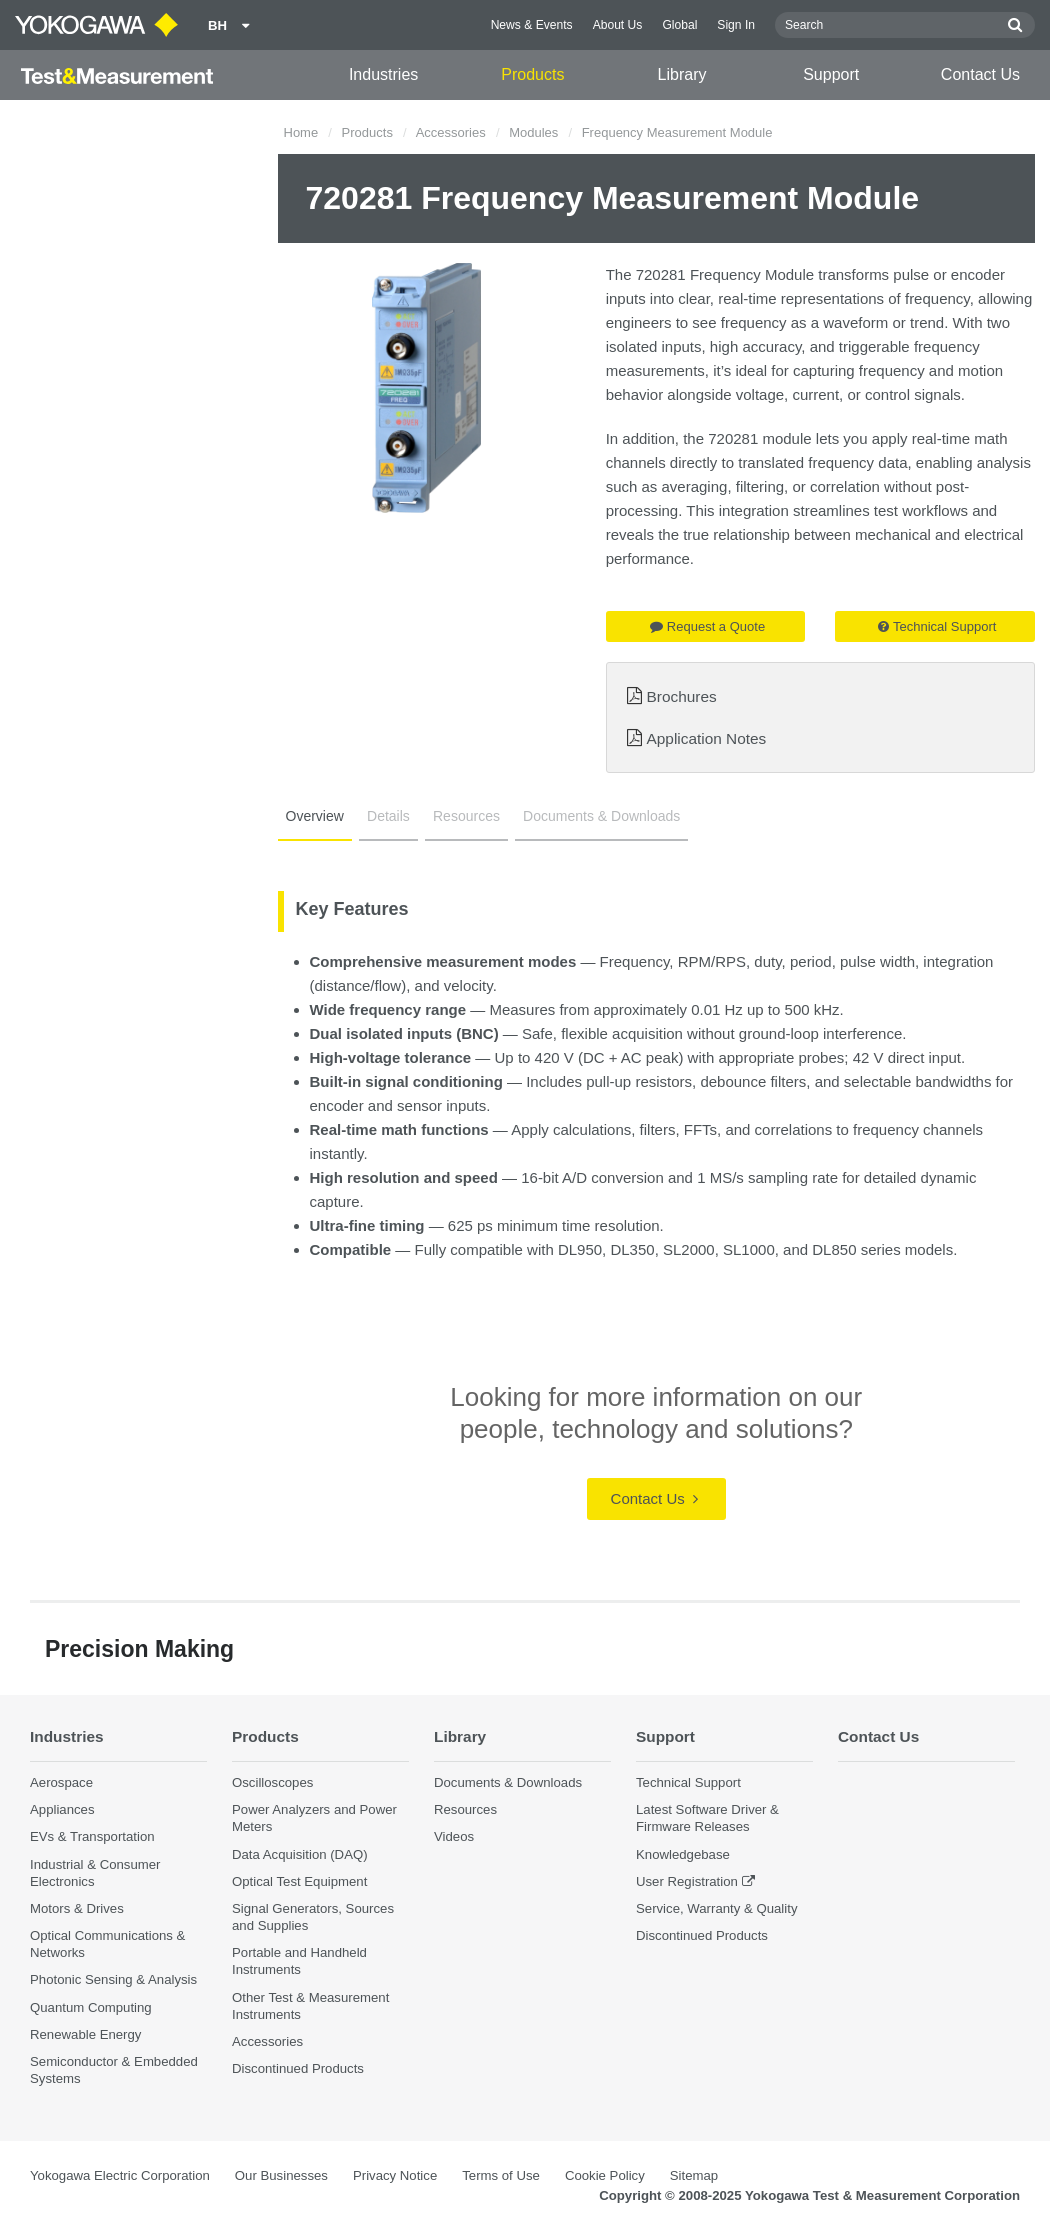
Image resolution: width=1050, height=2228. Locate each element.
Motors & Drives (77, 1908)
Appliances (62, 1809)
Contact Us (980, 74)
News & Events (532, 25)
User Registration (687, 1881)
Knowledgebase (683, 1854)
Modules (533, 132)
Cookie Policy (605, 2175)
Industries (383, 74)
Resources (466, 816)
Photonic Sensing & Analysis (113, 1979)
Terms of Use (501, 2175)
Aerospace (61, 1782)
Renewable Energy (85, 2034)
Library (682, 74)
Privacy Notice (395, 2175)
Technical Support (937, 626)
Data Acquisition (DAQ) (300, 1854)
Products (532, 74)
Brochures (682, 696)
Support (831, 74)
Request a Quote (707, 626)
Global (679, 25)
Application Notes (707, 738)
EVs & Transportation (92, 1836)
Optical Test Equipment (299, 1881)
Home (301, 132)
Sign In (736, 25)
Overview (315, 816)
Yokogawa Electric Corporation (120, 2175)
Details (388, 816)
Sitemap (694, 2175)
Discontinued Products (298, 2068)
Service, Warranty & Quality (716, 1908)
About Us (618, 25)
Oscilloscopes (272, 1782)
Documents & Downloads (601, 816)
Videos (454, 1836)
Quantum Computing (91, 2007)
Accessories (451, 132)
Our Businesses (281, 2175)
